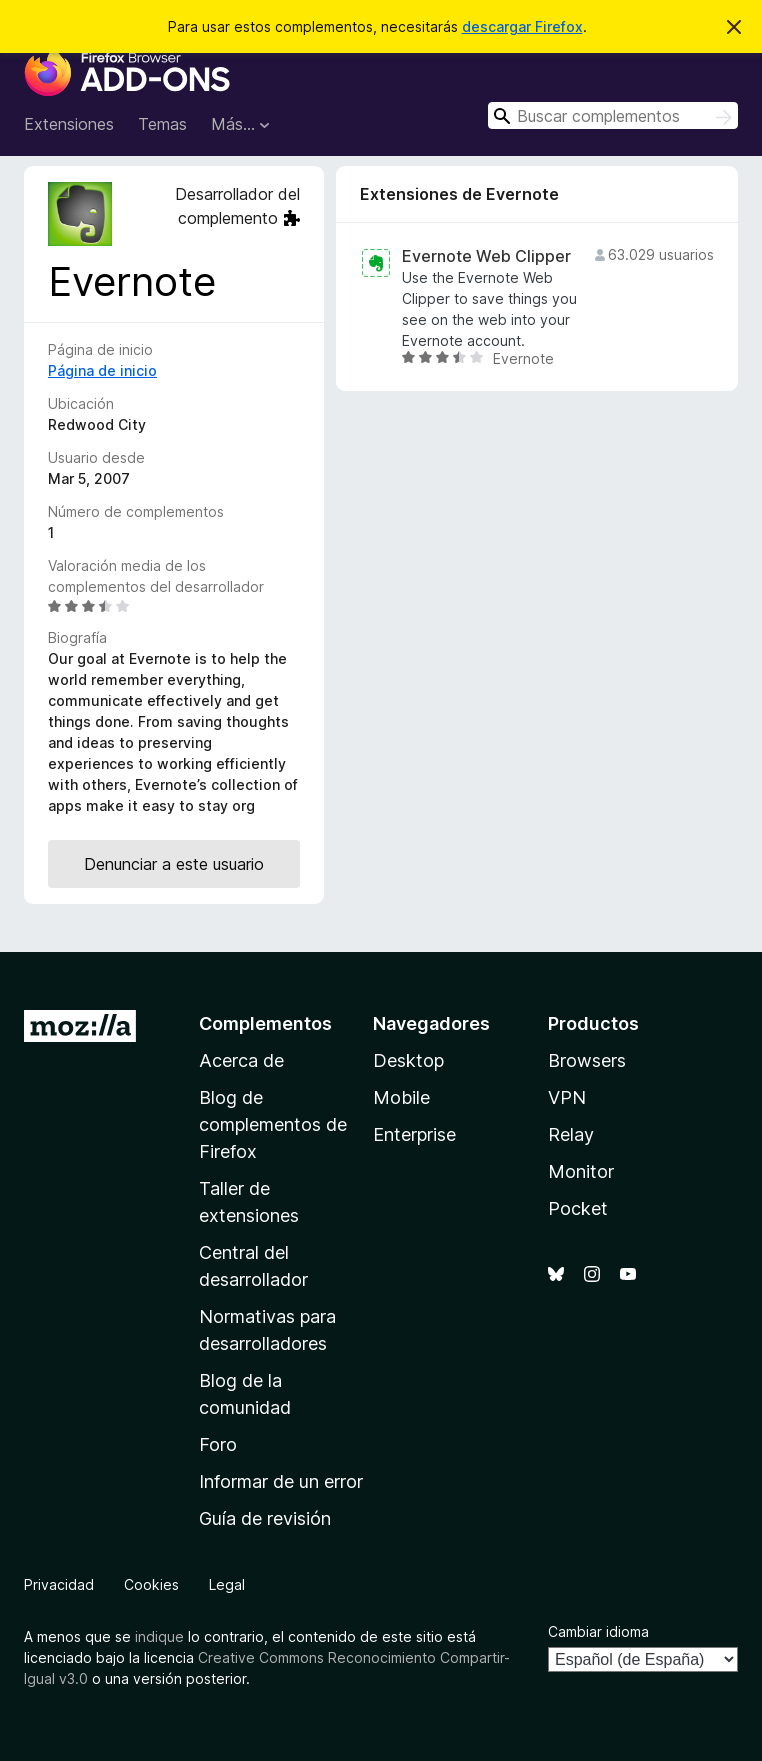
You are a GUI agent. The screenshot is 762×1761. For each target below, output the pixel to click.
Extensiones (69, 124)
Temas (162, 124)
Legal (227, 1584)
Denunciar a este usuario (174, 864)
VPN (567, 1097)
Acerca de (241, 1060)
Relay (571, 1134)
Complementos (265, 1023)
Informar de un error (281, 1481)
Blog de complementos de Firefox (273, 1124)
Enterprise (414, 1134)
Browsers (587, 1060)
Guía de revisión (265, 1518)
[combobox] (613, 115)
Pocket (578, 1208)
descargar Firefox (522, 26)
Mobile (401, 1097)
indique (159, 1636)
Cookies (151, 1584)
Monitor (581, 1171)
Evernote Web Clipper (486, 256)
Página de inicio (102, 370)
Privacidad (59, 1584)
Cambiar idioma (598, 1631)
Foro (218, 1444)
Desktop (408, 1060)
